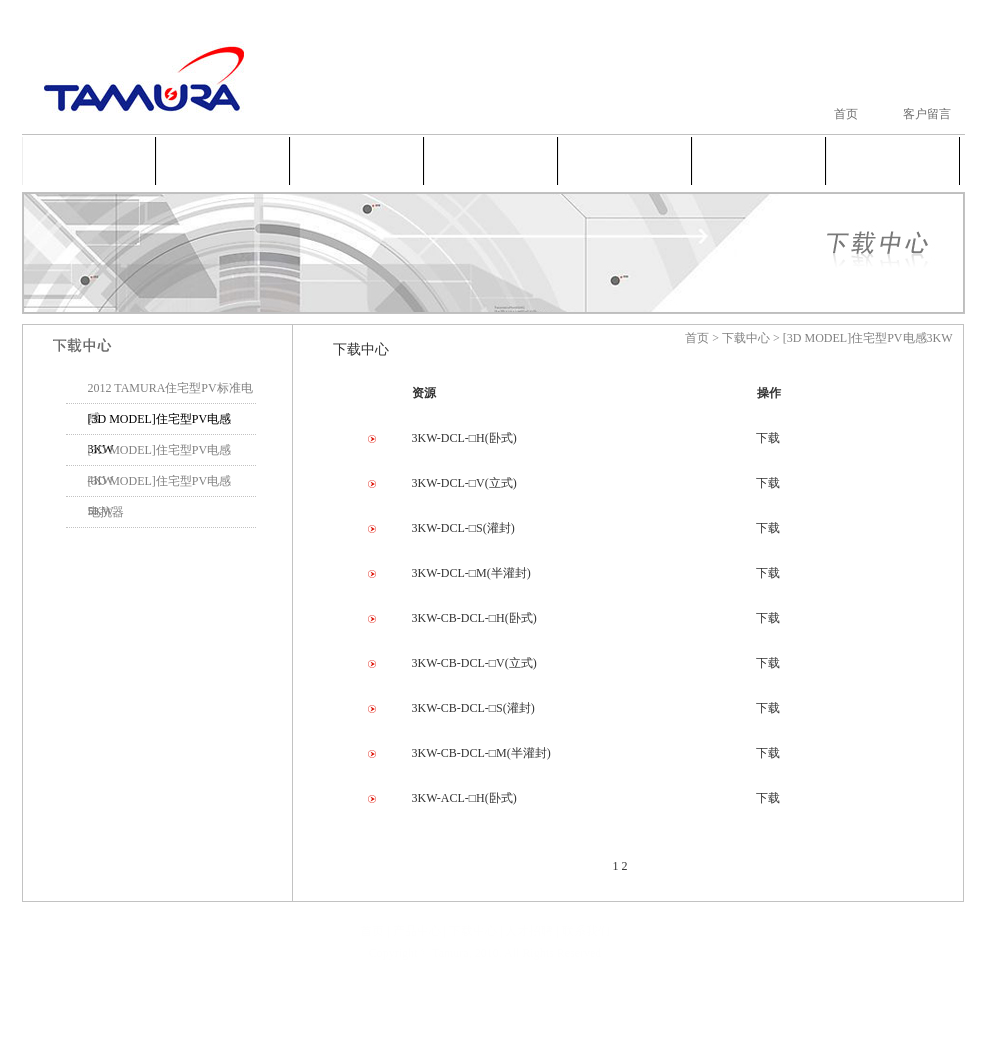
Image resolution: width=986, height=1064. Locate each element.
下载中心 (625, 158)
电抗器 (106, 512)
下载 (768, 438)
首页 (846, 114)
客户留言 (927, 114)
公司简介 (223, 158)
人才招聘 (759, 158)
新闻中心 (491, 158)
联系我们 (893, 158)
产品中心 (357, 158)
